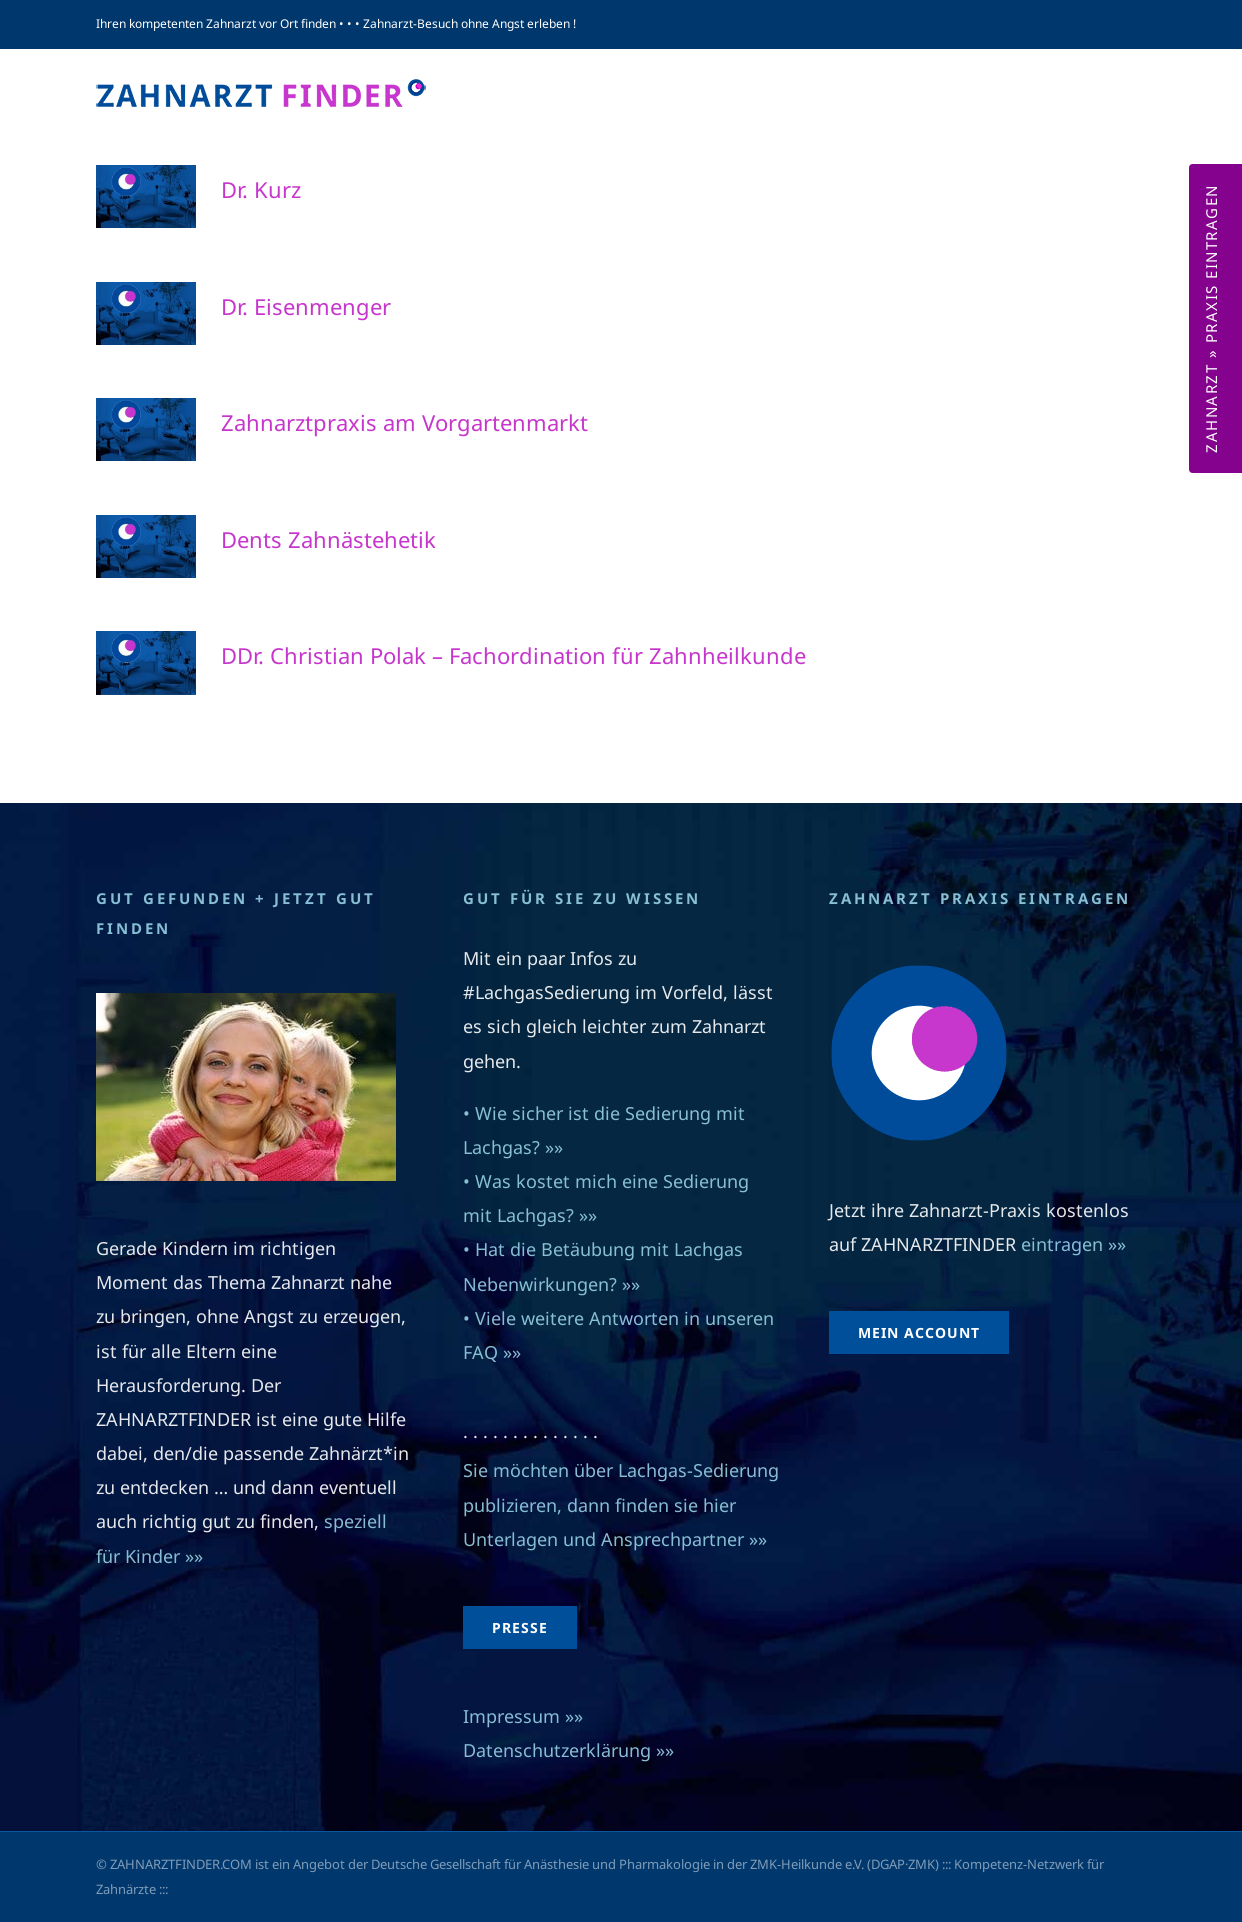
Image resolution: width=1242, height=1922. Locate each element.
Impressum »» (523, 1716)
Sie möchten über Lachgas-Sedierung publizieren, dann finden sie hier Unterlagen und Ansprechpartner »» (621, 1504)
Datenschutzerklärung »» (568, 1750)
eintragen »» (1073, 1244)
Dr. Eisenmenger (306, 306)
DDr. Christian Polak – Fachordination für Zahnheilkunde (513, 655)
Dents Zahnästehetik (328, 539)
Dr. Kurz (261, 189)
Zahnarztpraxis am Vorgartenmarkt (404, 422)
